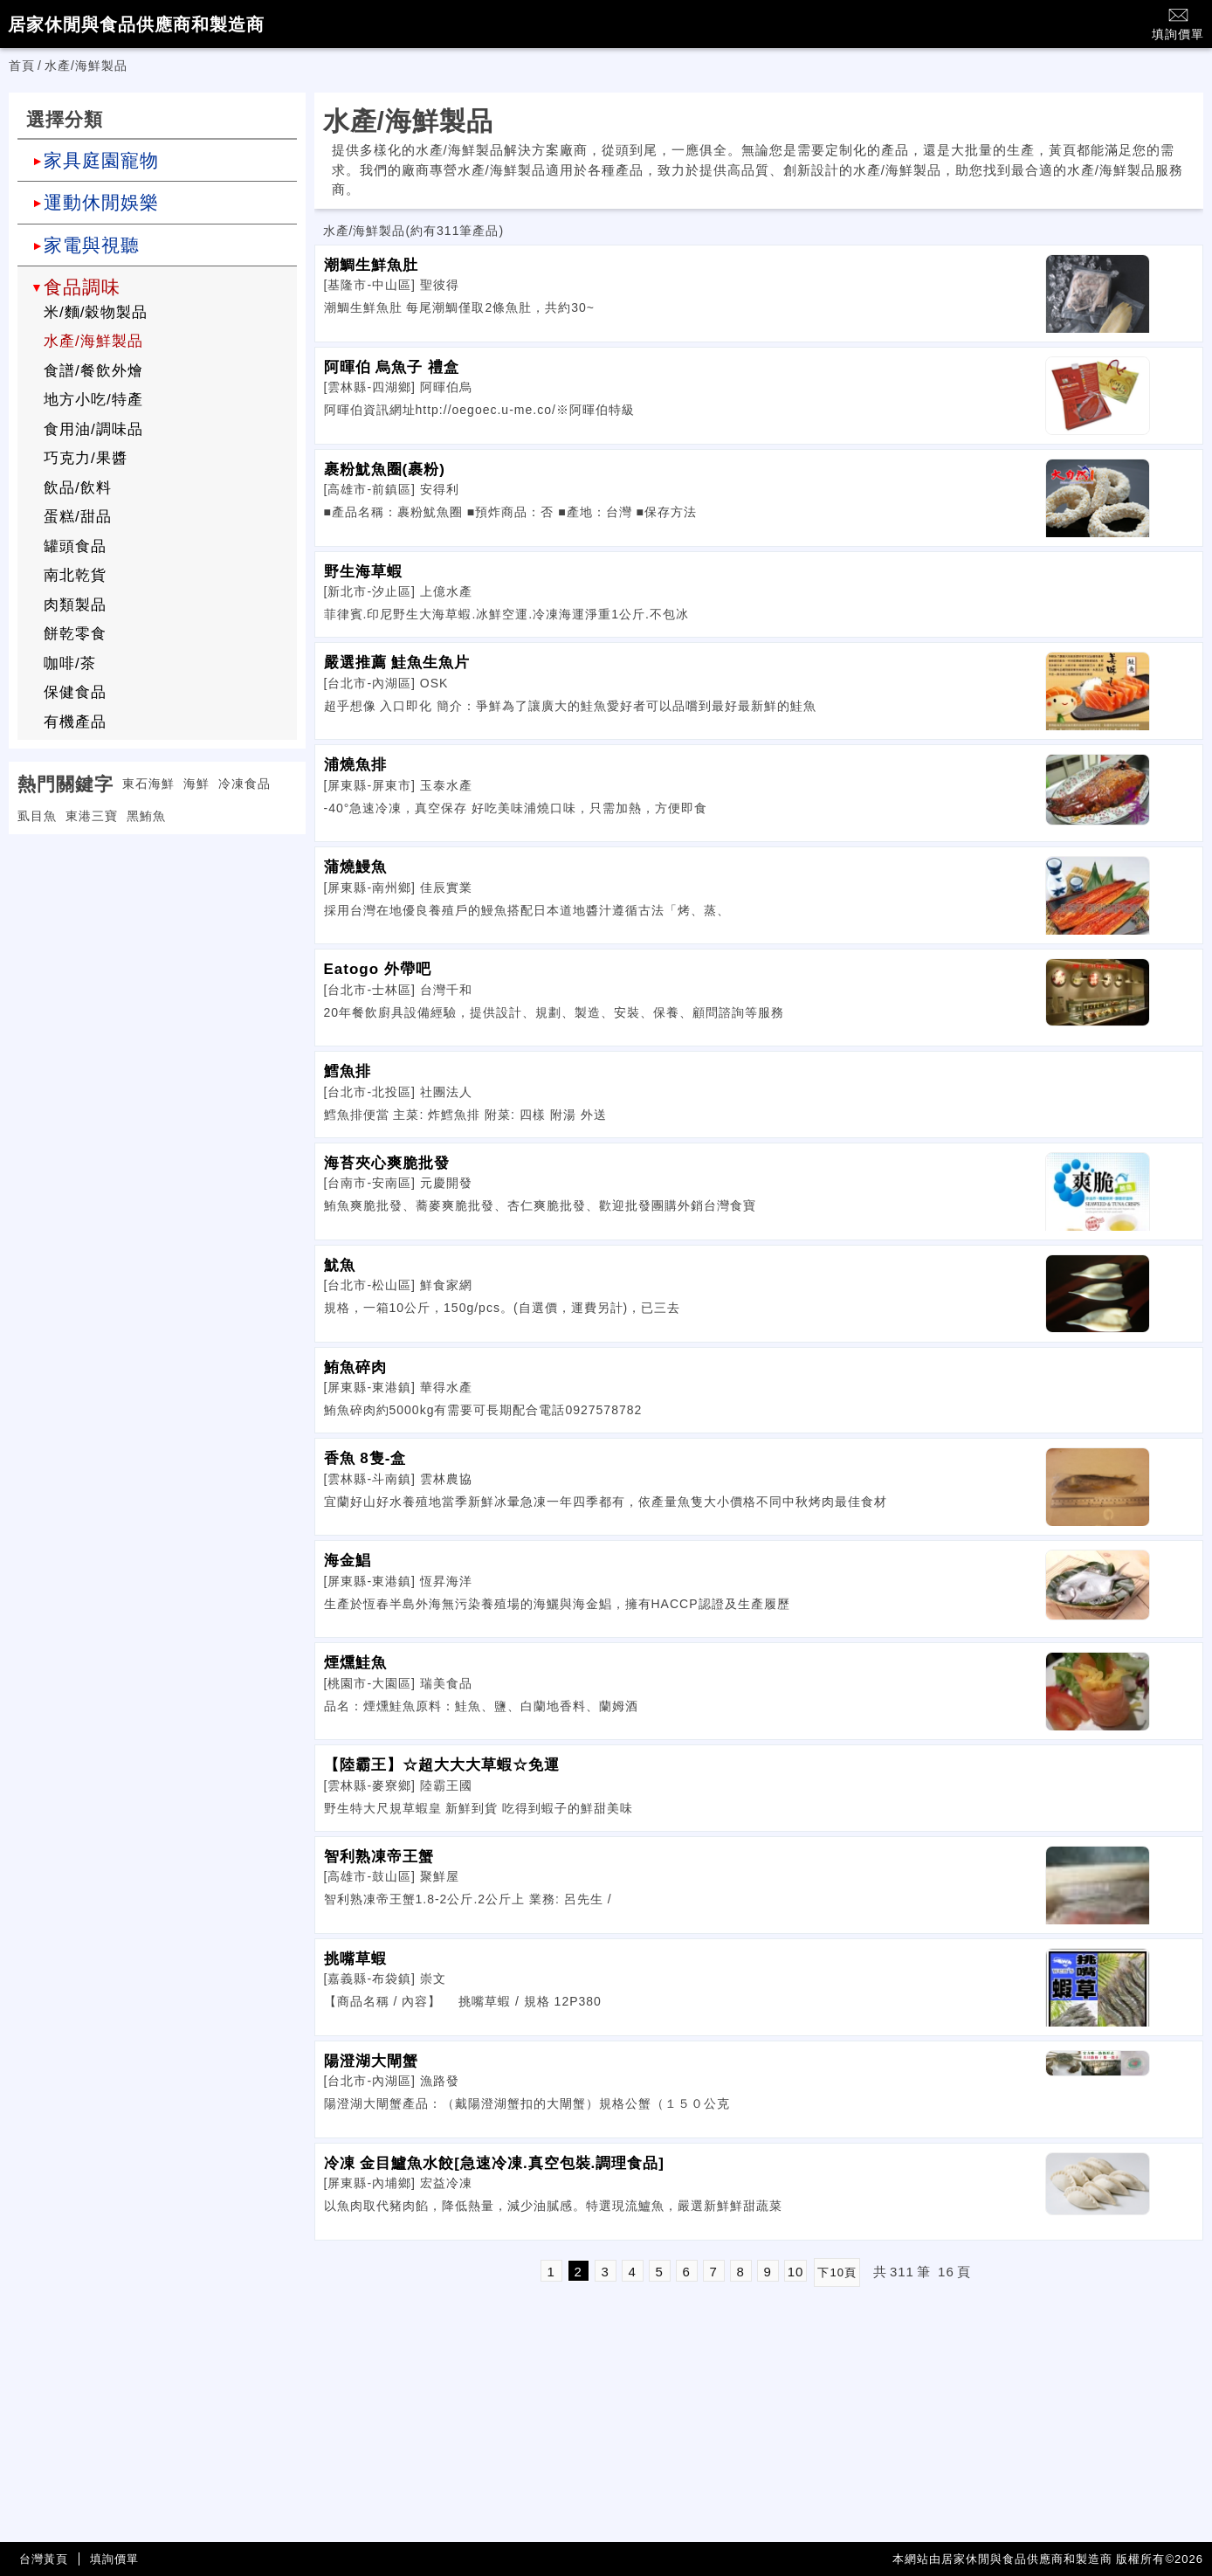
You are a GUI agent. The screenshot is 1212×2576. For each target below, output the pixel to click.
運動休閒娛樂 (101, 202)
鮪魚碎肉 (355, 1367)
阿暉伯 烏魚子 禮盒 (391, 367)
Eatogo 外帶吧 (377, 969)
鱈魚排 (347, 1071)
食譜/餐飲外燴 (93, 371)
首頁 (22, 66)
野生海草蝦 (363, 571)
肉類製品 (75, 605)
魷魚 (339, 1265)
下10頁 (836, 2272)
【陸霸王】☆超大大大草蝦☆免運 (442, 1765)
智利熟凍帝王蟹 (379, 1856)
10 (796, 2271)
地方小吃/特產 (93, 399)
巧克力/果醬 (85, 458)
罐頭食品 (75, 546)
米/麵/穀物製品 (96, 312)
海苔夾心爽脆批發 (387, 1163)
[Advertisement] (157, 956)
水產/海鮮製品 (93, 341)
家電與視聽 (92, 245)
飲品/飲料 (78, 488)
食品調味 (82, 287)
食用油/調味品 (93, 429)
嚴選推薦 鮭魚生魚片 (397, 662)
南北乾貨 (75, 575)
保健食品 (75, 692)
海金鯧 (347, 1560)
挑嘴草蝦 (355, 1959)
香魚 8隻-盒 (365, 1458)
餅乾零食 (75, 633)
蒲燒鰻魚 (355, 867)
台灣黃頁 (43, 2559)
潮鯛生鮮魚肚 (371, 265)
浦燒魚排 (355, 764)
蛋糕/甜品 (78, 516)
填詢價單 (1178, 23)
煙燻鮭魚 (355, 1662)
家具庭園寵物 (101, 160)
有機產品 (75, 722)
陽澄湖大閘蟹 (371, 2061)
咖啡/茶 (70, 663)
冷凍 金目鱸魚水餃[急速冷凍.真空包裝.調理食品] (494, 2163)
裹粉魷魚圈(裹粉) (384, 469)
